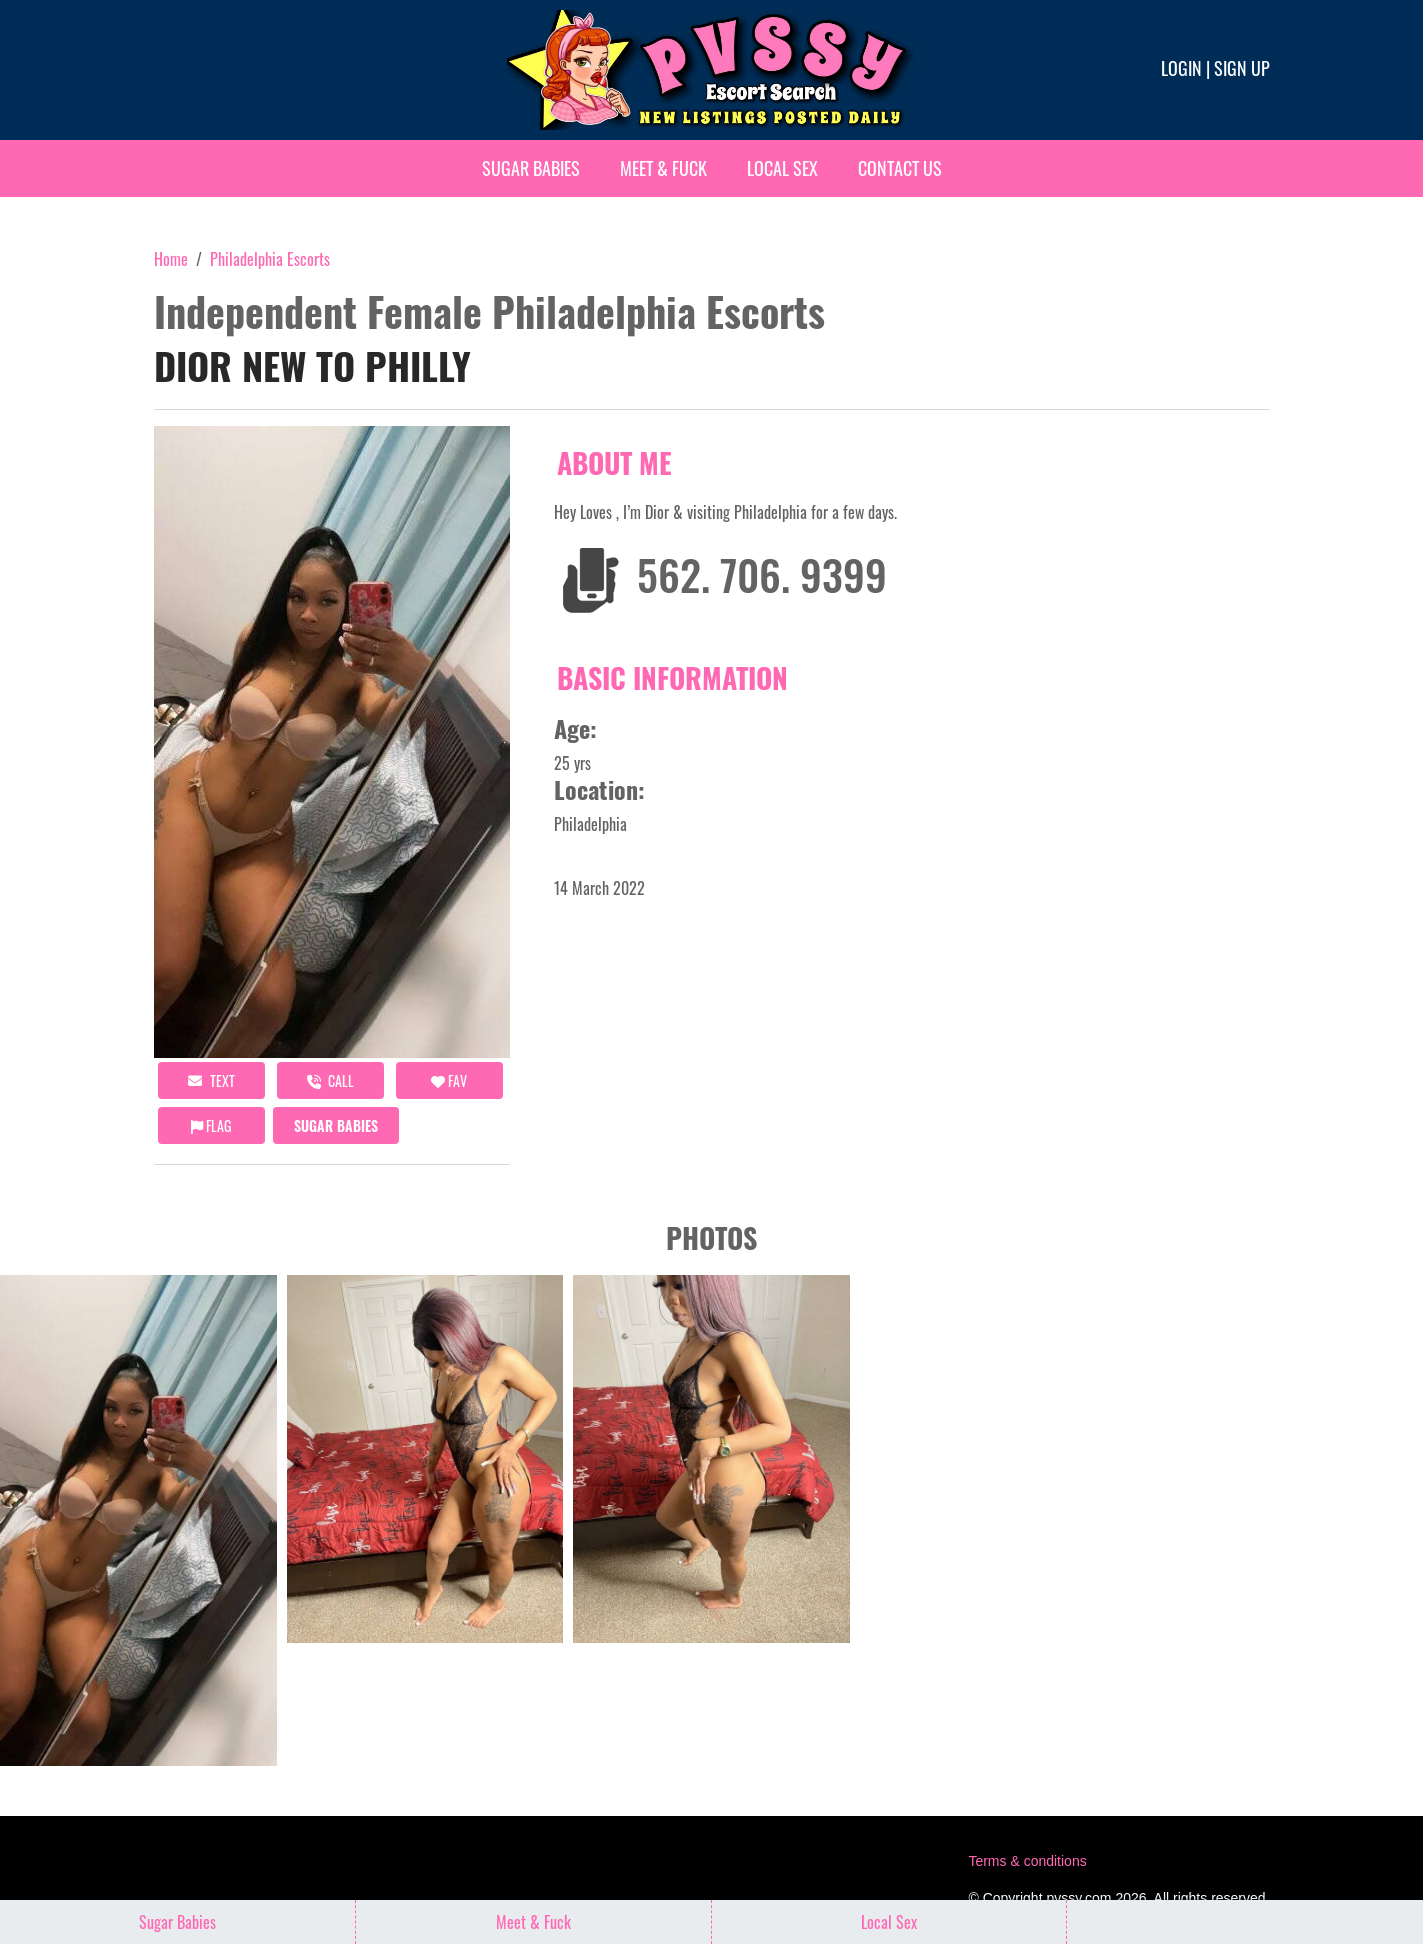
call (330, 1080)
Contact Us (900, 168)
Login (1181, 68)
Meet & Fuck (663, 168)
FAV (449, 1080)
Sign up (1242, 68)
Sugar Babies (531, 168)
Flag (211, 1125)
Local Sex (782, 168)
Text (211, 1080)
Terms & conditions (1027, 1861)
